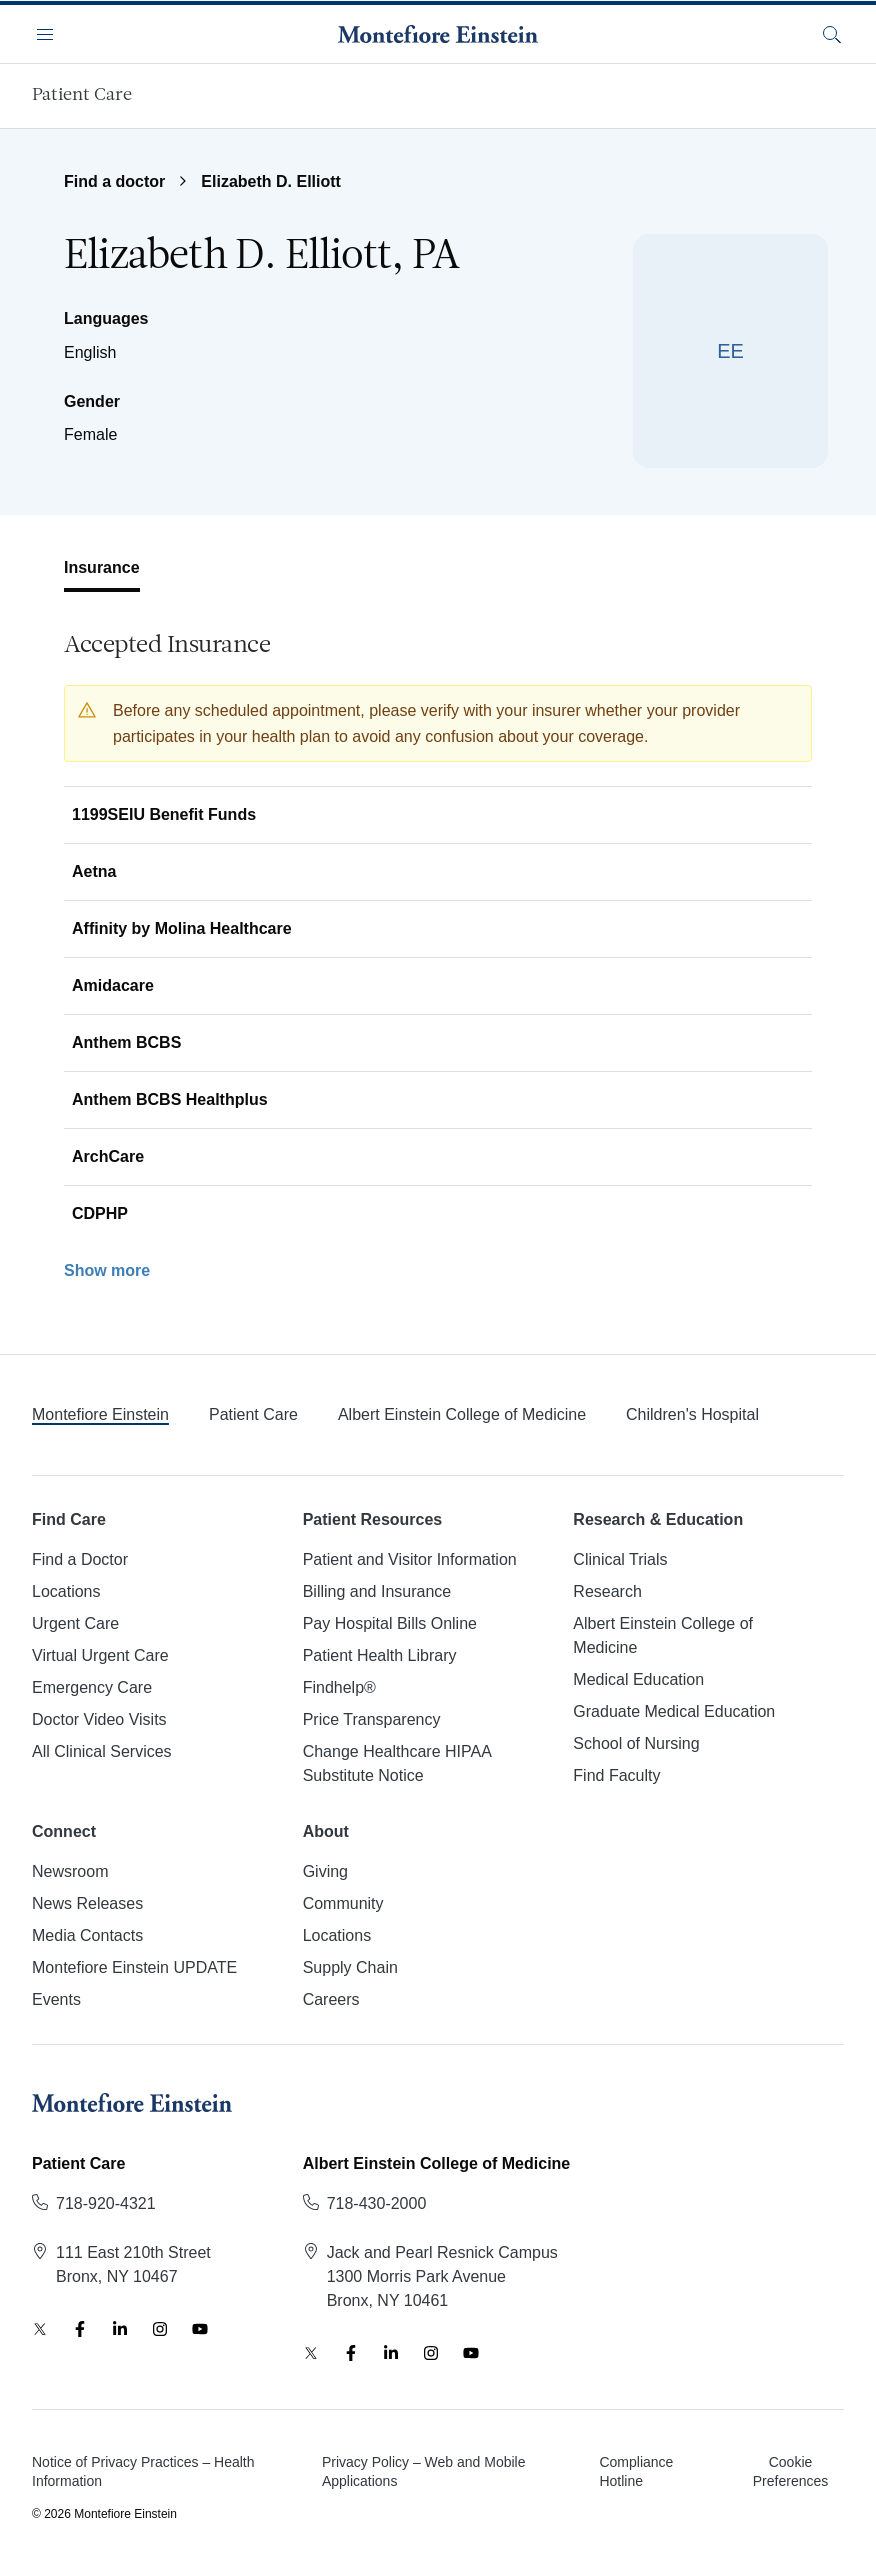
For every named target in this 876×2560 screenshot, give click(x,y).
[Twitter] (40, 2329)
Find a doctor (114, 181)
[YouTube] (200, 2329)
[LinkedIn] (120, 2329)
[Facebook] (80, 2329)
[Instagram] (160, 2329)
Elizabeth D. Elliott (271, 181)
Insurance (102, 567)
